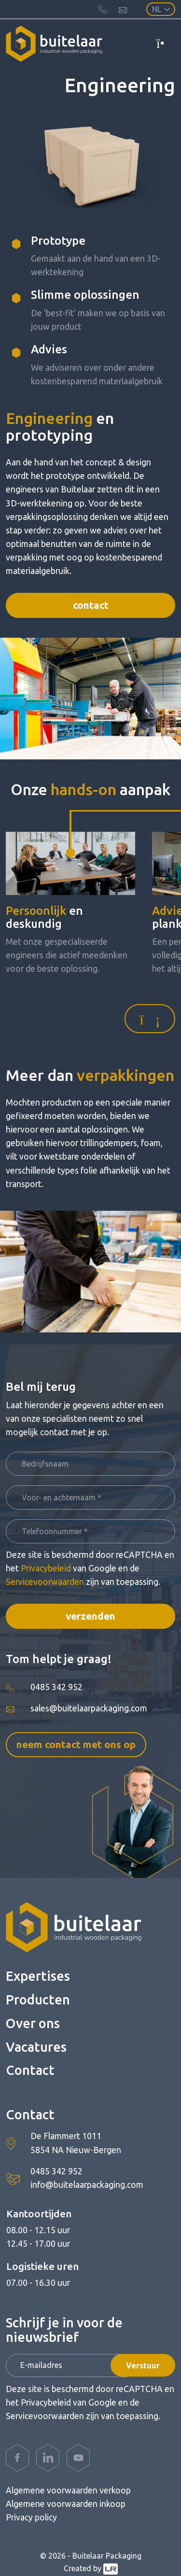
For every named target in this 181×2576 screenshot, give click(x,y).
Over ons (33, 2023)
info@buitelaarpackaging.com (86, 2184)
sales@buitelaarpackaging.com (88, 1708)
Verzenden (90, 1616)
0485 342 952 (56, 1687)
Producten (38, 1999)
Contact (91, 605)
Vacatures (36, 2047)
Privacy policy (31, 2517)
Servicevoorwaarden (45, 1581)
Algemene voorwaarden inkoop (65, 2503)
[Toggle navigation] (165, 43)
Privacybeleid (46, 1568)
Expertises (38, 1976)
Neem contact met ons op (76, 1744)
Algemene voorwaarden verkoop (68, 2490)
